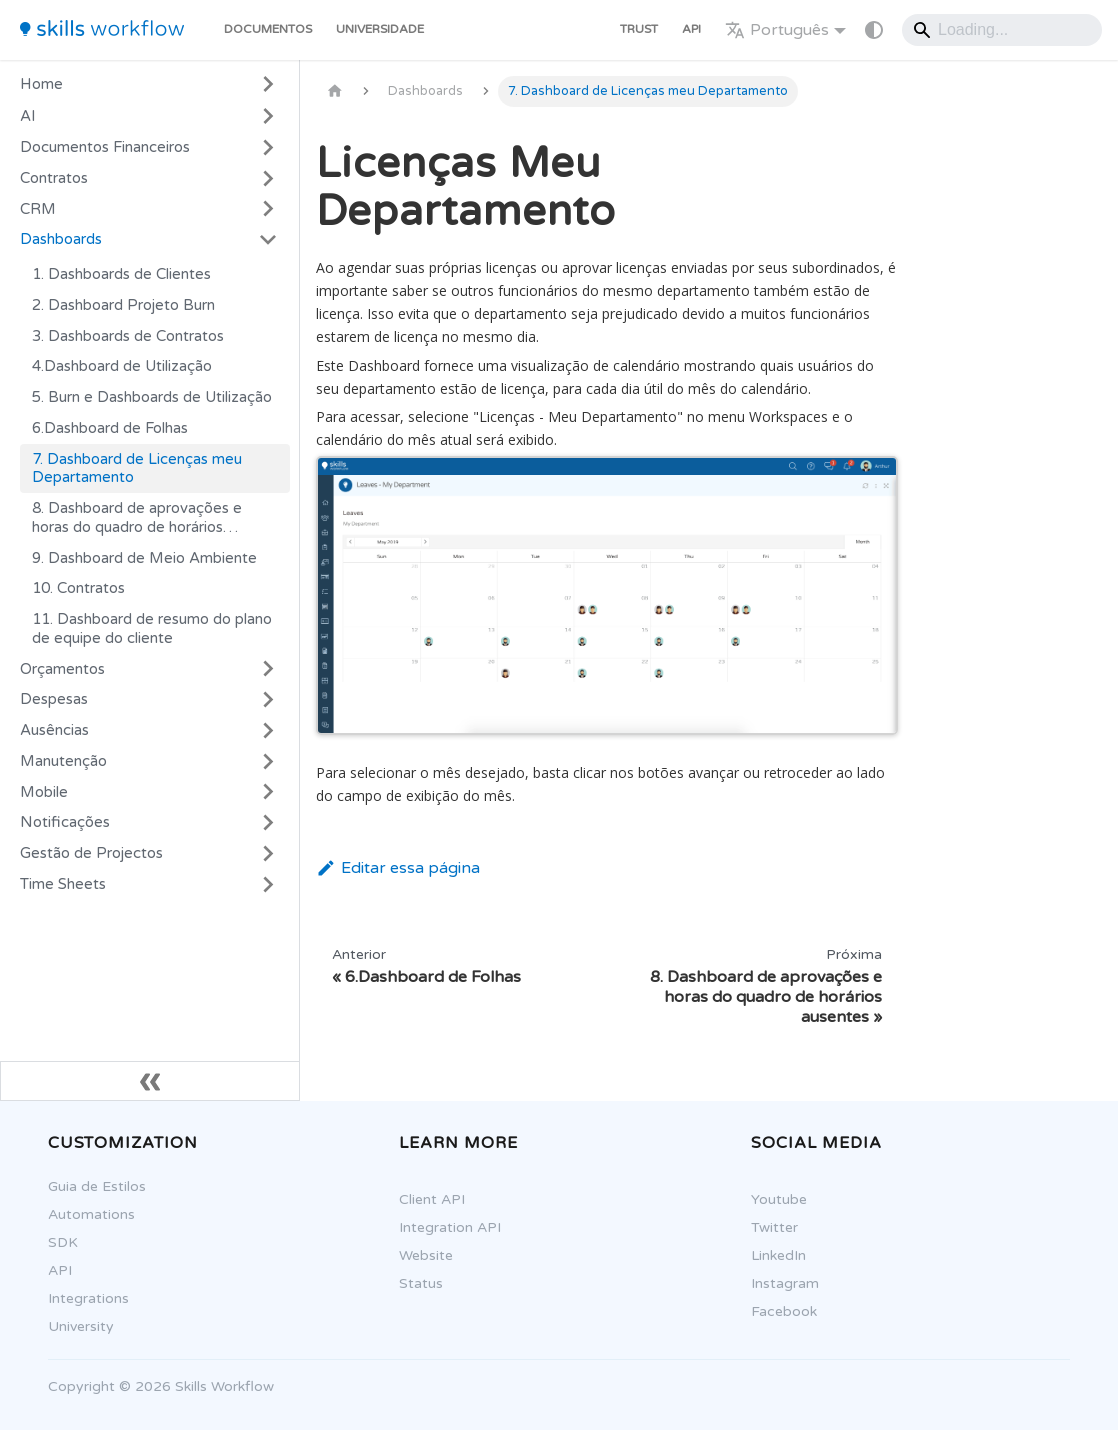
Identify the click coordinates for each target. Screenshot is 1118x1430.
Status (410, 1283)
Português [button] (777, 30)
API (691, 29)
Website (415, 1255)
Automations (80, 1214)
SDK (52, 1242)
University (70, 1326)
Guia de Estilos (86, 1186)
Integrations (77, 1298)
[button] (149, 147)
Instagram (774, 1283)
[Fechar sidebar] (150, 1081)
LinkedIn (767, 1255)
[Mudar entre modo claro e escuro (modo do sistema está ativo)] (874, 30)
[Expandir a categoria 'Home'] (268, 84)
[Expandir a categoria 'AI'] (268, 116)
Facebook (773, 1311)
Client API (421, 1199)
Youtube (768, 1199)
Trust (639, 29)
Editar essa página (398, 868)
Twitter (763, 1227)
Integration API (439, 1227)
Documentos (268, 29)
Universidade (380, 29)
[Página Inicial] (335, 91)
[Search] (1002, 30)
